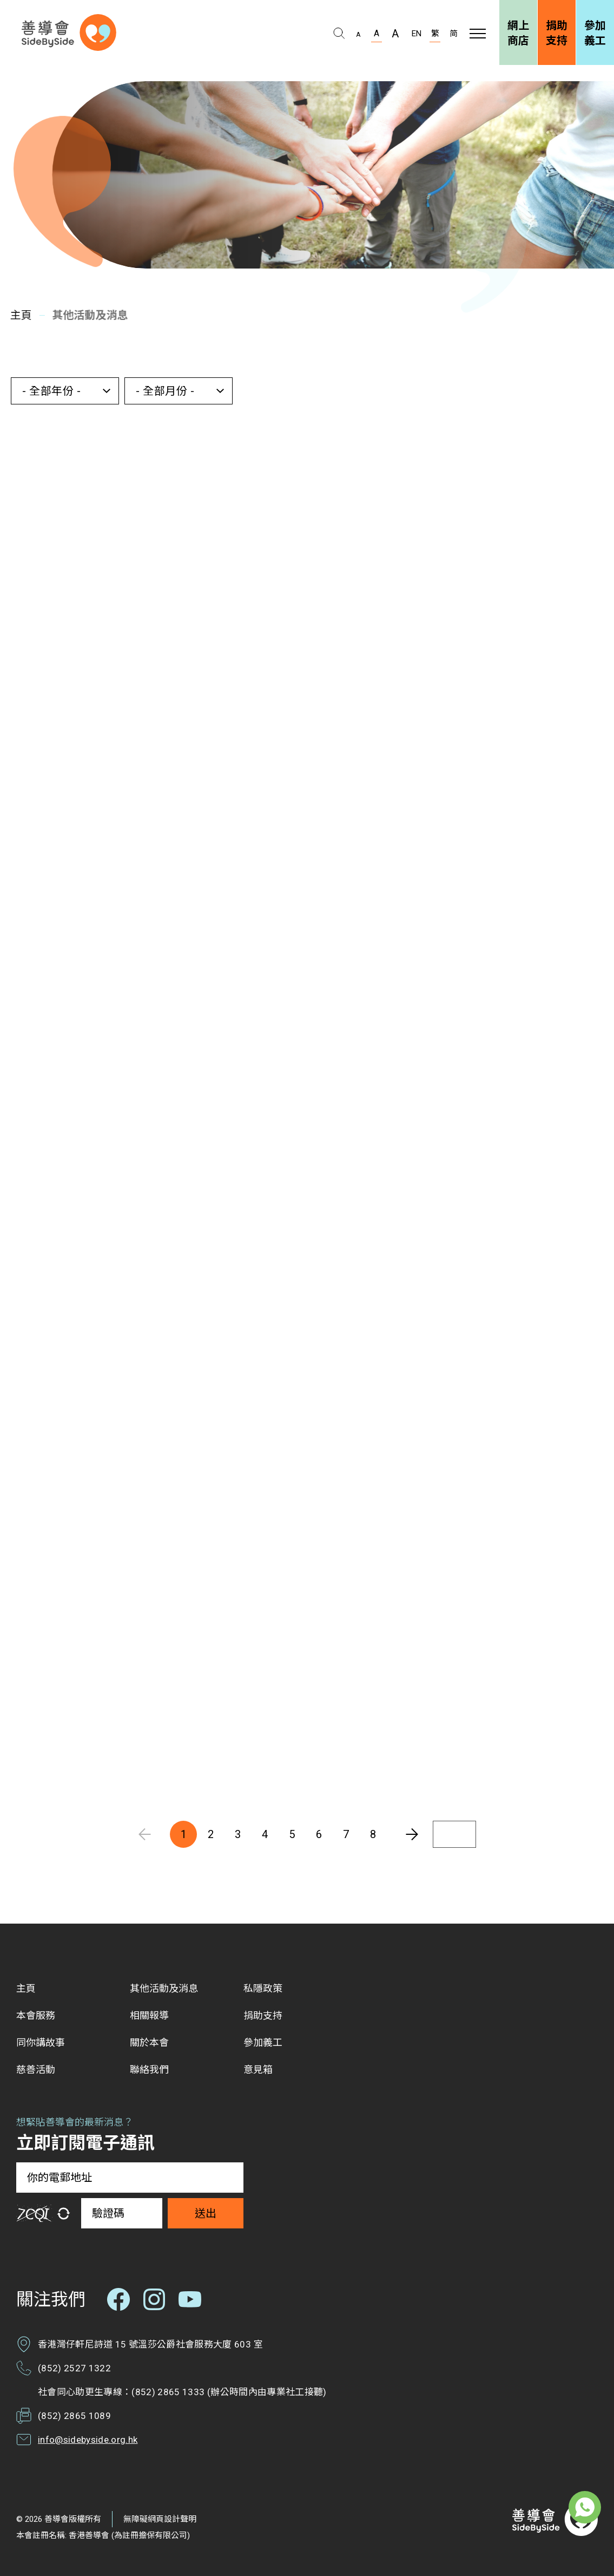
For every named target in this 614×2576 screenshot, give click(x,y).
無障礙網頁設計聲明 (159, 2519)
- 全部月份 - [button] (165, 390)
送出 (205, 2213)
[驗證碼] (121, 2213)
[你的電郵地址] (129, 2177)
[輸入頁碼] (454, 1834)
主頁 (18, 315)
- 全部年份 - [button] (51, 390)
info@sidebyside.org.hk (87, 2439)
